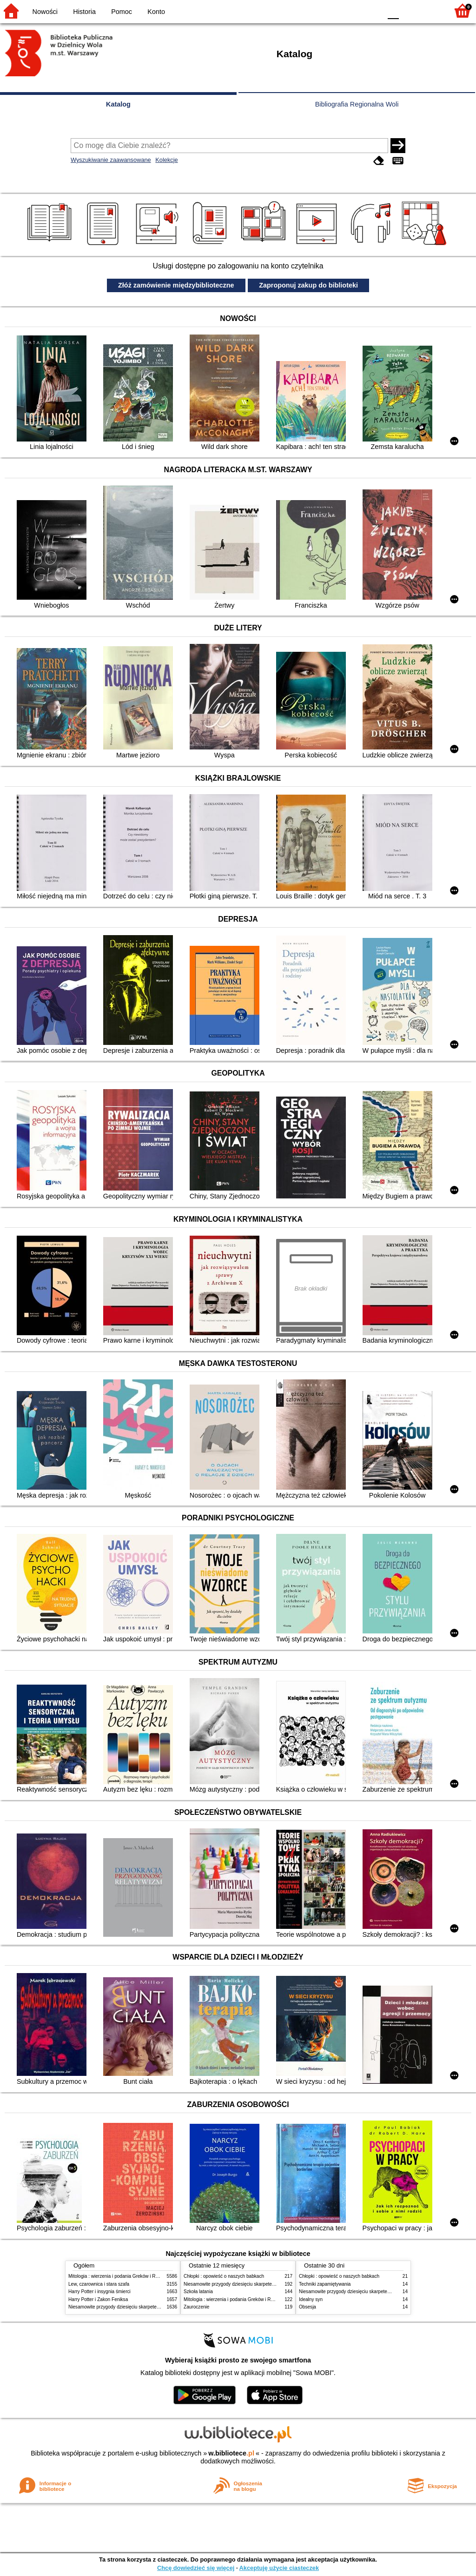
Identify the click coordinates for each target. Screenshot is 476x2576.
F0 (393, 10)
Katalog (118, 104)
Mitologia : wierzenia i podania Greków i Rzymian (119, 2276)
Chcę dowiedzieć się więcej (195, 2567)
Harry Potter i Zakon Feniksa (98, 2299)
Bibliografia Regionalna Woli (357, 104)
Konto (156, 11)
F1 (409, 10)
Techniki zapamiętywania (324, 2284)
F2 (430, 10)
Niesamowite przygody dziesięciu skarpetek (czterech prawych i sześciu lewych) (151, 2306)
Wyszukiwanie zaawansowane (111, 159)
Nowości (45, 11)
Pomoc (121, 11)
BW (334, 10)
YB (352, 10)
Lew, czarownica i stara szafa (98, 2284)
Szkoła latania (198, 2291)
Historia (84, 11)
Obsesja (307, 2306)
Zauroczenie (196, 2306)
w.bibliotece (231, 2453)
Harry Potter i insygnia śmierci (99, 2291)
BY (372, 10)
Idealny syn (311, 2299)
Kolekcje (166, 159)
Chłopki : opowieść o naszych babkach (224, 2276)
